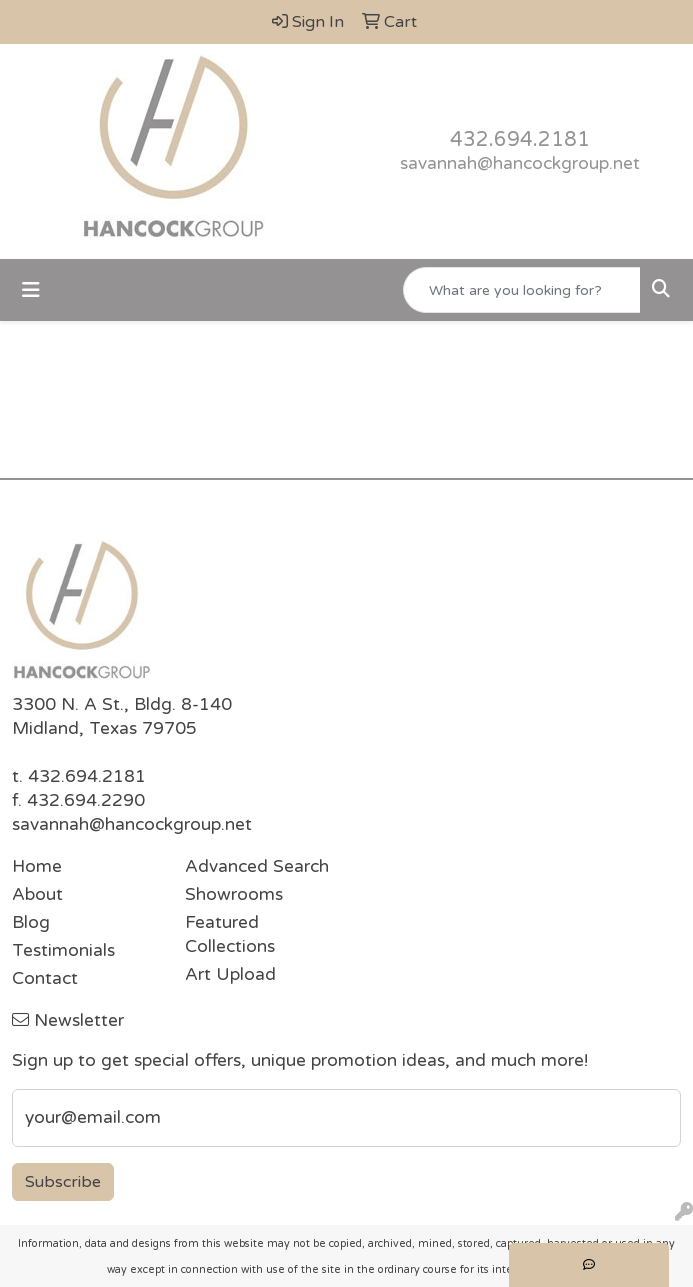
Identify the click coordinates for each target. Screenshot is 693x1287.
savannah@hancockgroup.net (520, 163)
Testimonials (63, 950)
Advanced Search (257, 866)
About (37, 894)
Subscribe (63, 1182)
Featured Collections (230, 934)
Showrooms (234, 894)
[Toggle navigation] (31, 290)
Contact (45, 978)
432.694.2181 (520, 140)
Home (37, 866)
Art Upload (230, 974)
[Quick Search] (522, 290)
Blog (31, 922)
